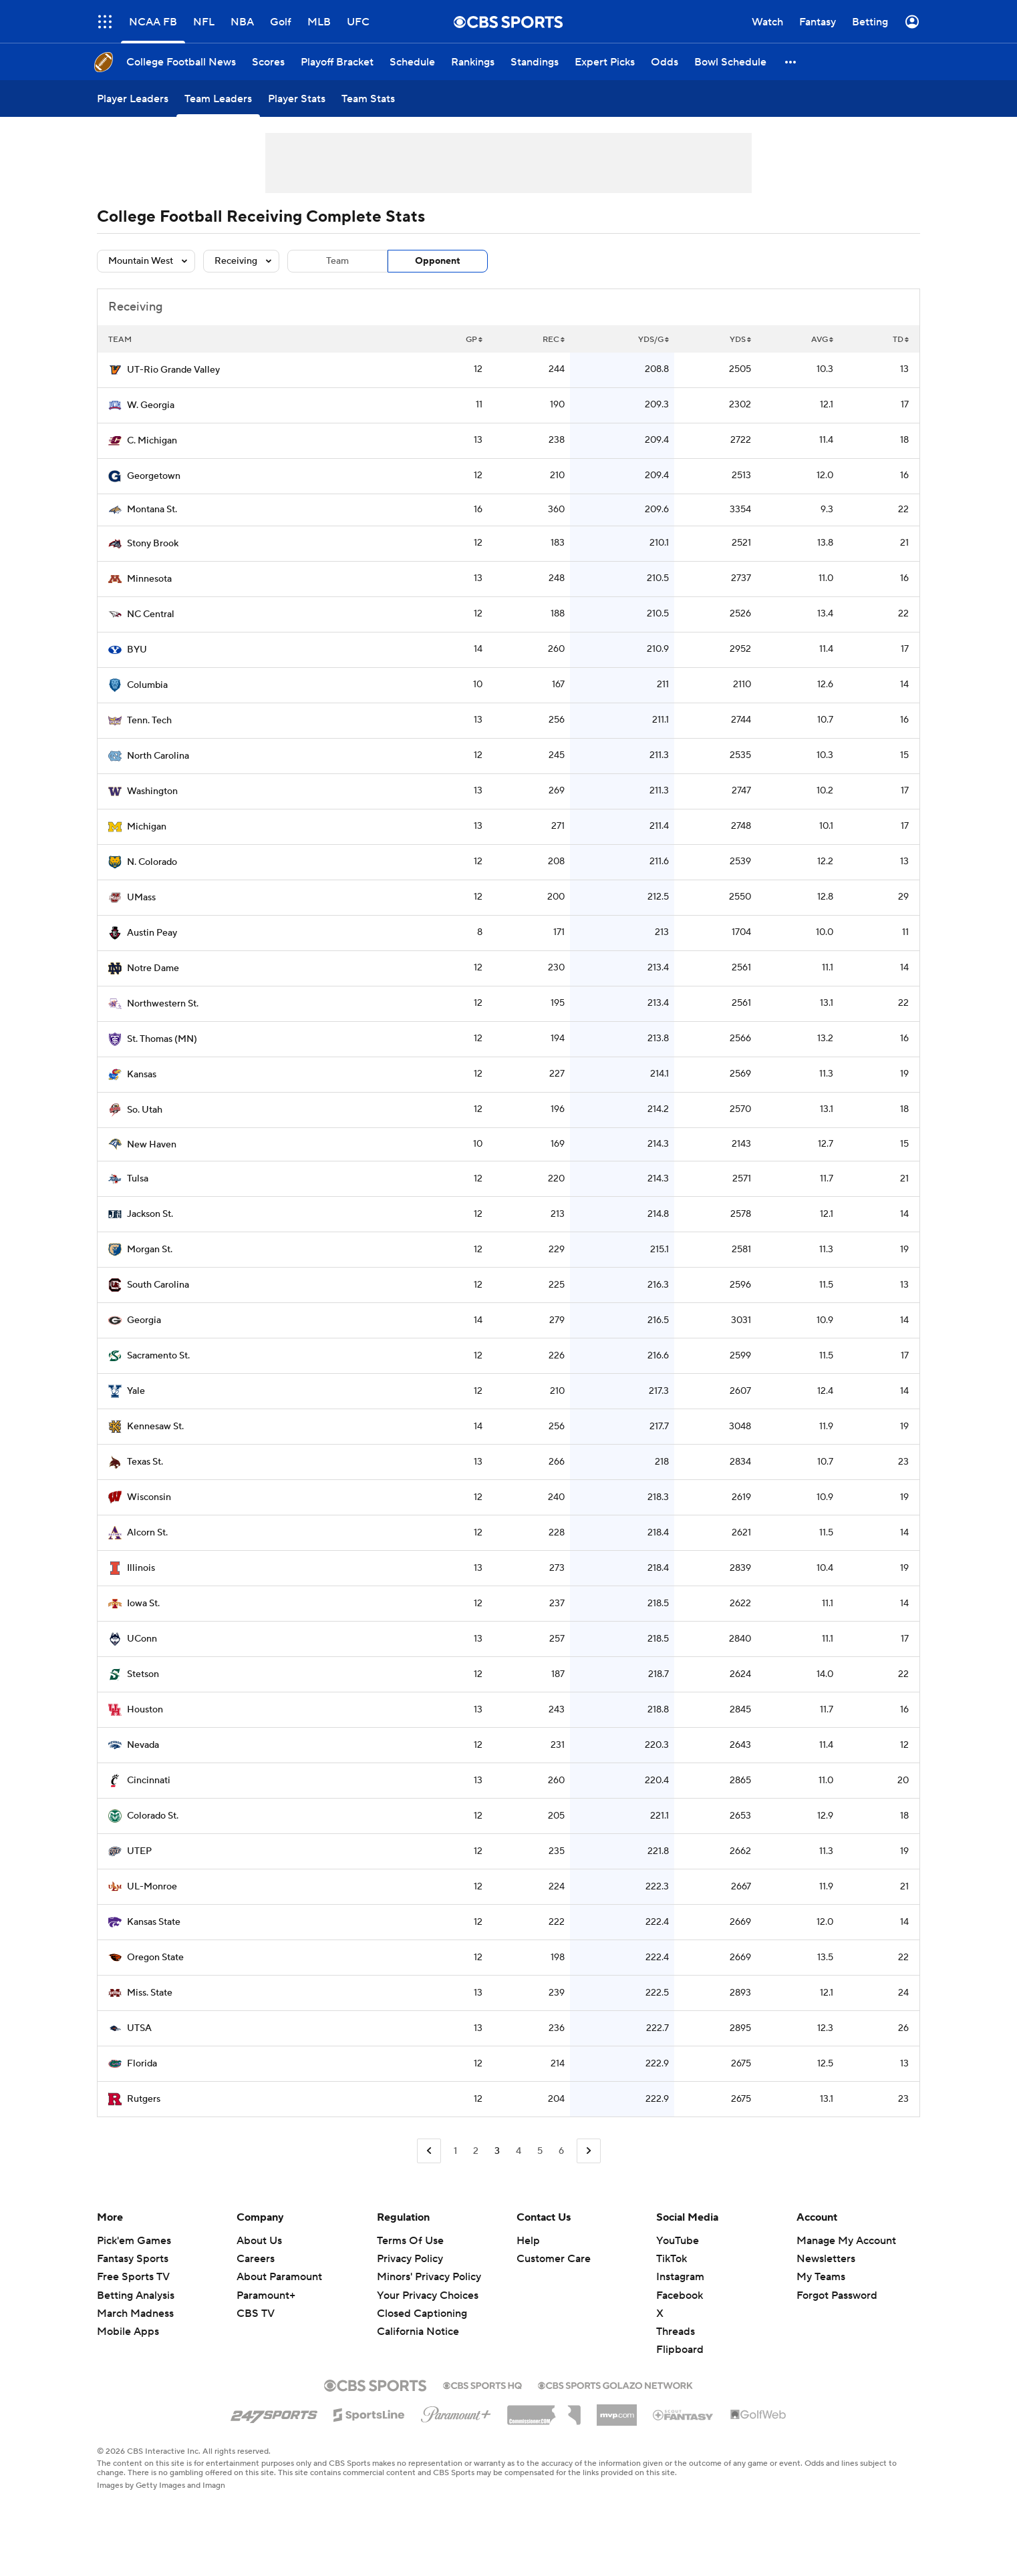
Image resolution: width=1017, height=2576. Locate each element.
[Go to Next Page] (589, 2151)
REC (554, 340)
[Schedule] (412, 61)
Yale (136, 1391)
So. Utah (144, 1110)
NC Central (150, 614)
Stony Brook (152, 544)
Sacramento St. (158, 1356)
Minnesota (149, 579)
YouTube (677, 2240)
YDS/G (653, 340)
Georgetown (153, 476)
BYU (137, 650)
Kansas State (153, 1922)
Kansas (141, 1075)
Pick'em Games (134, 2240)
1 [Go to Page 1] (455, 2151)
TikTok (671, 2258)
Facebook (679, 2295)
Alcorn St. (147, 1533)
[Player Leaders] (132, 98)
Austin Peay (152, 933)
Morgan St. (149, 1250)
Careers (256, 2258)
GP (474, 340)
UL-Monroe (152, 1887)
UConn (142, 1639)
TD (901, 340)
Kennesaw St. (155, 1427)
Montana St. (152, 510)
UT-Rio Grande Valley (173, 370)
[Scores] (268, 61)
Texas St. (145, 1462)
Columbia (147, 685)
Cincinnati (148, 1781)
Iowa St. (143, 1604)
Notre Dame (153, 968)
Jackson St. (150, 1214)
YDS (740, 340)
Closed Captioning (422, 2313)
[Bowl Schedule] (730, 61)
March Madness (135, 2313)
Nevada (143, 1745)
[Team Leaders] (218, 98)
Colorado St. (152, 1816)
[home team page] (115, 370)
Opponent (437, 261)
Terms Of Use (410, 2240)
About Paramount (279, 2276)
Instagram (680, 2276)
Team (337, 261)
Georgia (144, 1320)
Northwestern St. (162, 1004)
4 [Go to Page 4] (518, 2151)
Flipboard (680, 2349)
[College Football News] (181, 61)
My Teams (820, 2276)
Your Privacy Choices (427, 2295)
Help (528, 2240)
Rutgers (143, 2099)
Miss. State (149, 1993)
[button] (791, 61)
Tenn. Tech (149, 721)
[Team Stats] (368, 98)
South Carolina (158, 1285)
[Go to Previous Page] (429, 2151)
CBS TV (256, 2313)
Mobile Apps (128, 2331)
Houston (145, 1710)
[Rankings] (472, 61)
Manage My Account (846, 2240)
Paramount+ (266, 2295)
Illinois (141, 1568)
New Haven (151, 1145)
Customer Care (554, 2258)
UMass (141, 898)
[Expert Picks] (605, 61)
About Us (259, 2240)
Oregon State (155, 1958)
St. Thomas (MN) (162, 1039)
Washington (152, 791)
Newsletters (825, 2258)
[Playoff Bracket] (337, 61)
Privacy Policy (410, 2258)
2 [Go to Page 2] (475, 2151)
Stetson (143, 1674)
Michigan (146, 827)
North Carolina (158, 756)
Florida (142, 2064)
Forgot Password (836, 2295)
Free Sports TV (133, 2276)
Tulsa (137, 1179)
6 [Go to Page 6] (561, 2151)
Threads (675, 2331)
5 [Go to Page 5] (540, 2151)
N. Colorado (152, 862)
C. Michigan (152, 441)
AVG (822, 340)
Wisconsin (149, 1497)
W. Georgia (150, 405)
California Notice (418, 2331)
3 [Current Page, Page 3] (497, 2151)
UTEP (139, 1851)
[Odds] (664, 61)
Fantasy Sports (132, 2258)
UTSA (139, 2028)
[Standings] (534, 61)
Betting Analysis (135, 2295)
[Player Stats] (296, 98)
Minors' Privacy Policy (429, 2276)
